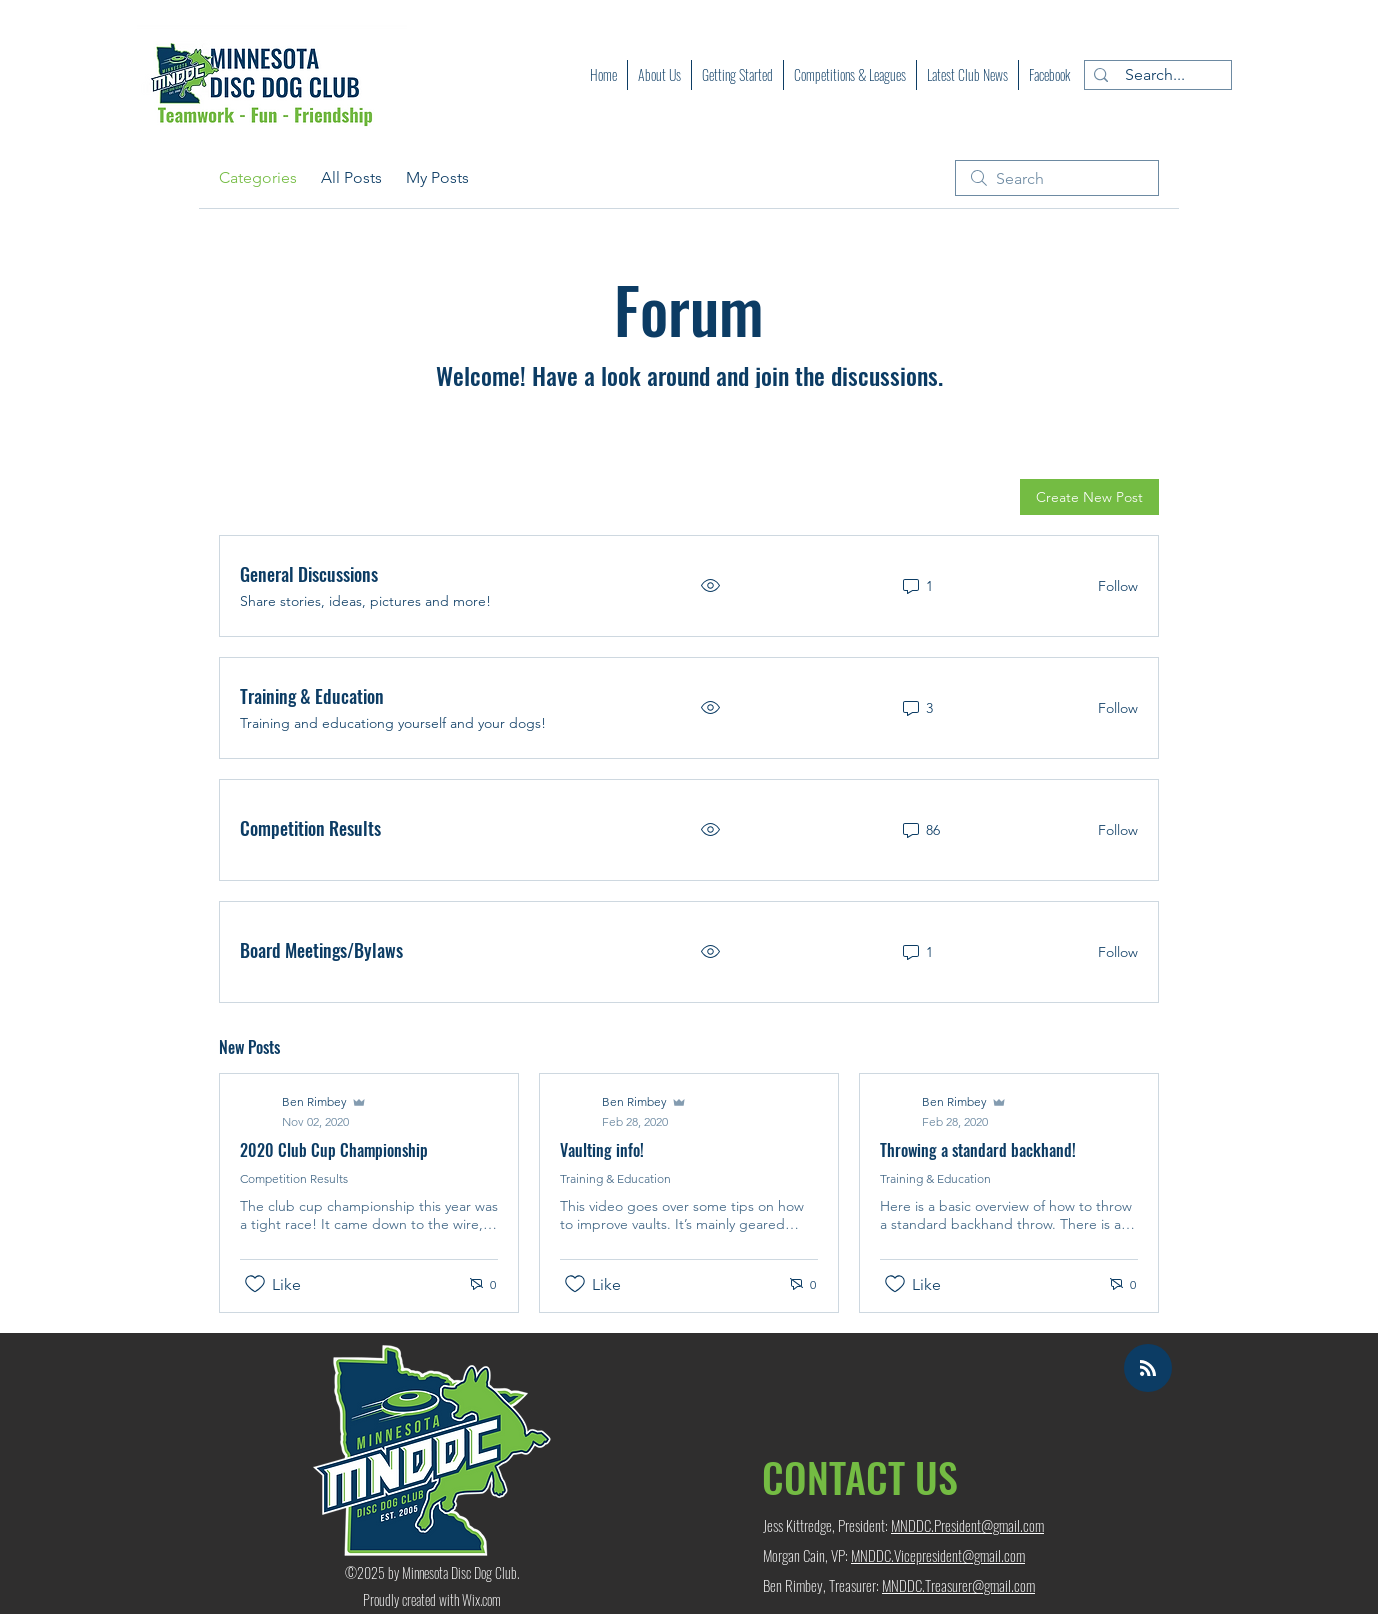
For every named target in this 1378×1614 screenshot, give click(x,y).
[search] (1057, 178)
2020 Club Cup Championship (334, 1150)
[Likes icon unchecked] (255, 1284)
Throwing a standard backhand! (978, 1150)
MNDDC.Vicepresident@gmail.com (938, 1555)
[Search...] (1154, 75)
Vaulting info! (602, 1150)
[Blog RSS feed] (1148, 1369)
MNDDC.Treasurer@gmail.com (958, 1585)
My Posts (437, 177)
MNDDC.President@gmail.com (967, 1525)
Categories (258, 177)
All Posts (351, 177)
